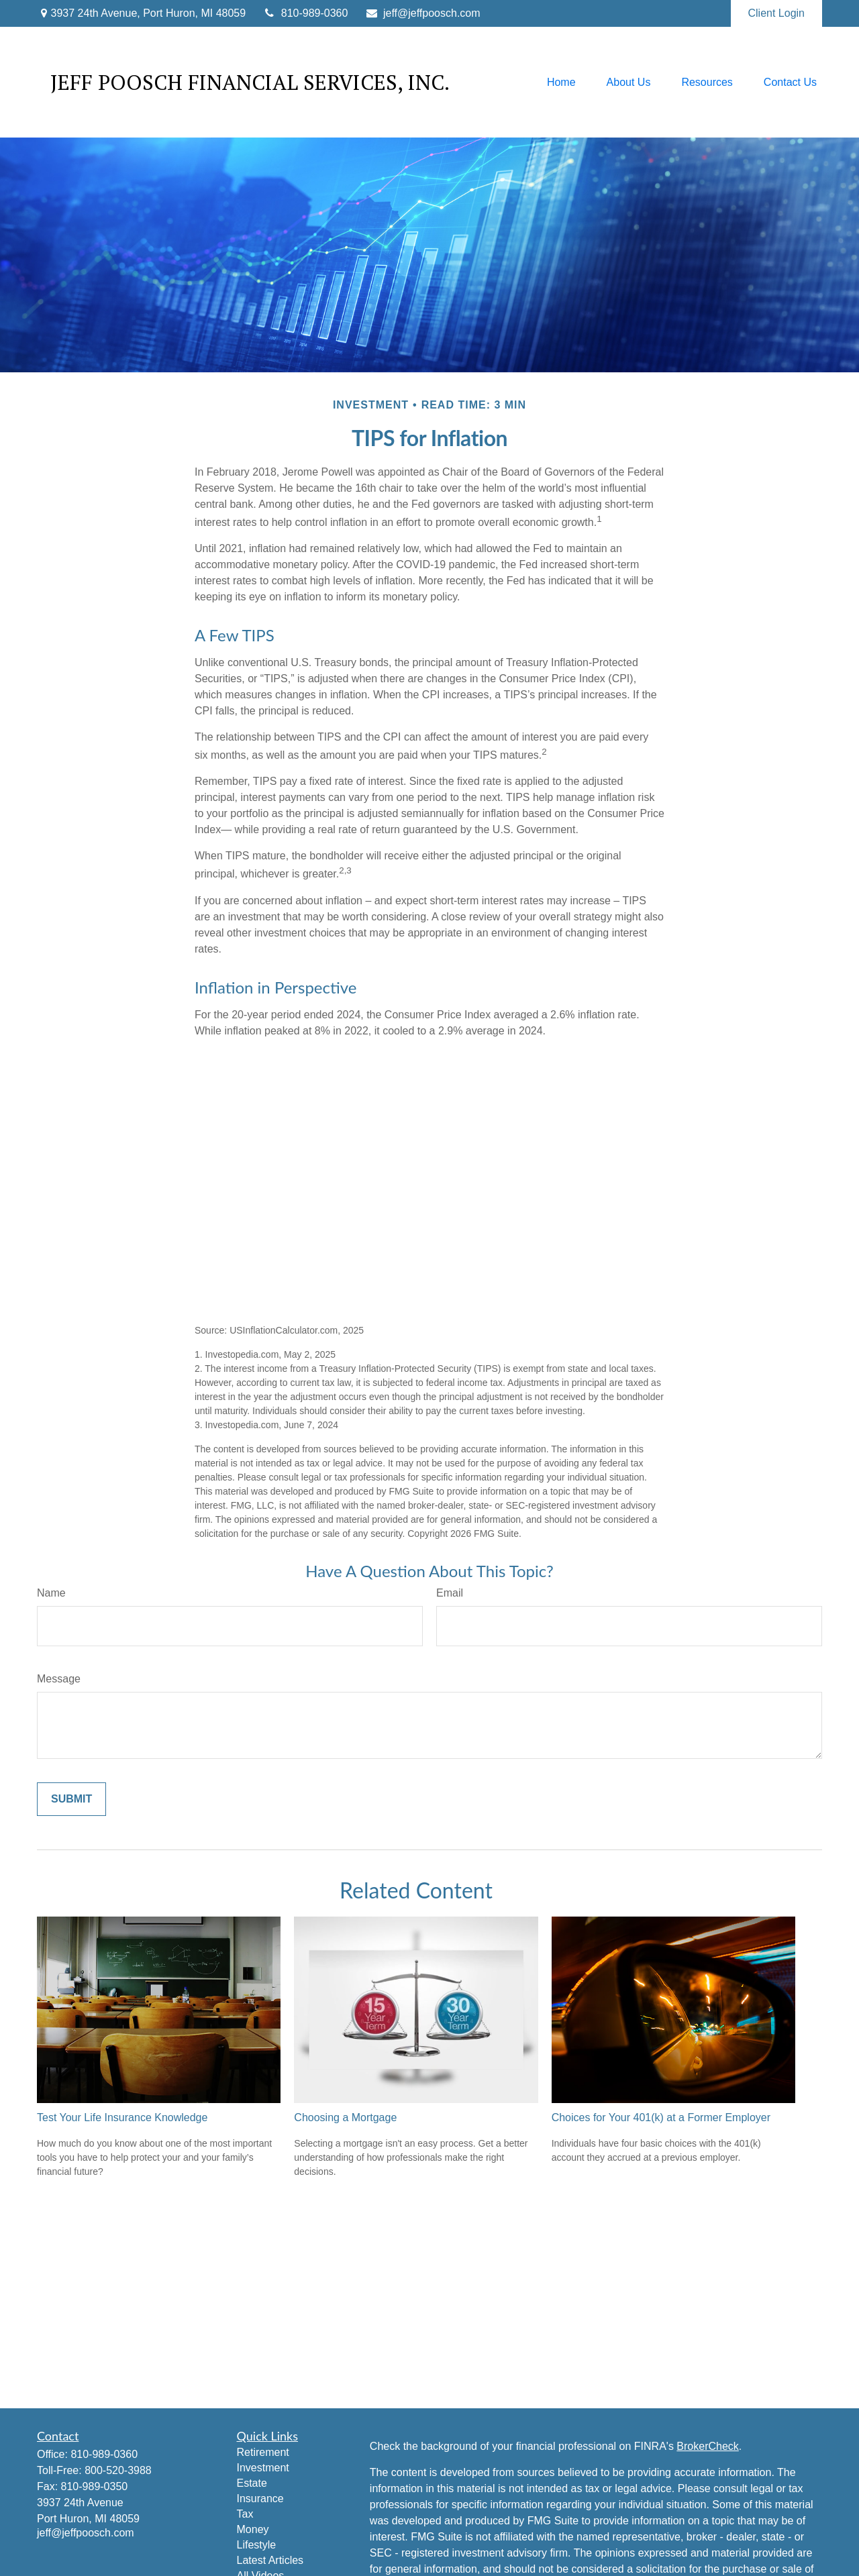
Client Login (776, 13)
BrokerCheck (707, 2446)
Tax (245, 2514)
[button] (561, 82)
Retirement (263, 2452)
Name (51, 1593)
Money (253, 2529)
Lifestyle (256, 2545)
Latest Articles (270, 2560)
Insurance (260, 2498)
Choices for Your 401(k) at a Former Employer (661, 2117)
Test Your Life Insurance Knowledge (122, 2117)
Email (449, 1593)
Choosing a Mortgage (345, 2117)
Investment (263, 2467)
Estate (252, 2483)
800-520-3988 (118, 2470)
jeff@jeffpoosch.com (422, 13)
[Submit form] (71, 1799)
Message (59, 1678)
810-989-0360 (305, 13)
